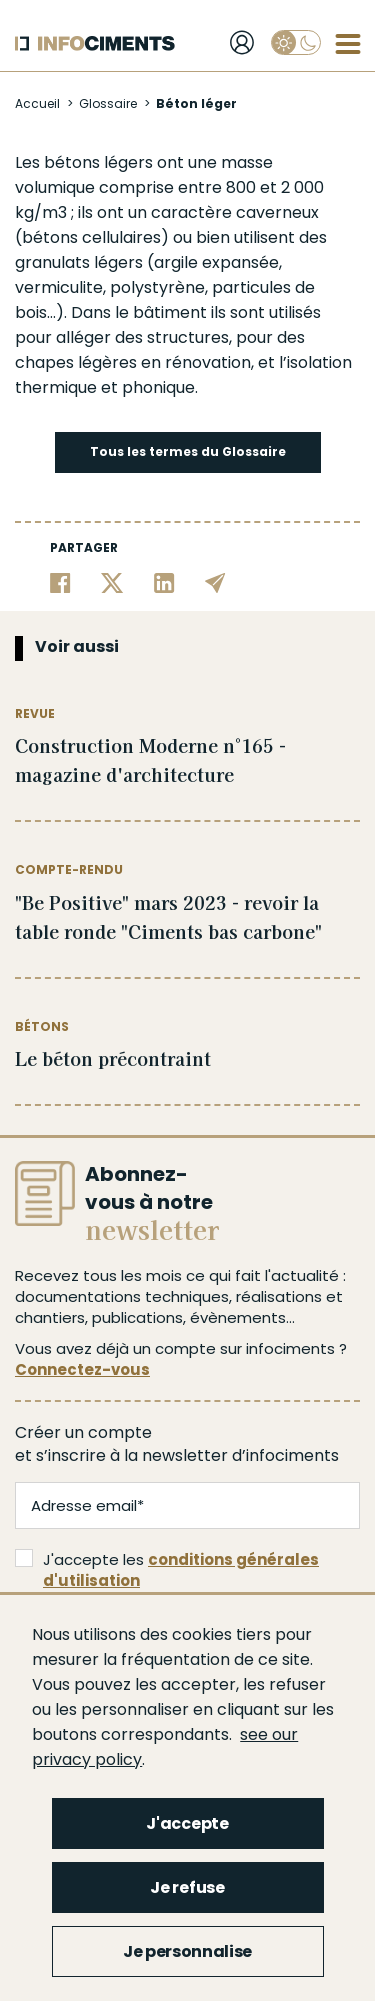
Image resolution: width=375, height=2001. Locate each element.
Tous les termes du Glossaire (188, 451)
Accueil (37, 103)
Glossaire (108, 103)
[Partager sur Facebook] (60, 582)
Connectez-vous (82, 1369)
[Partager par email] (215, 582)
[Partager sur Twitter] (112, 582)
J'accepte (187, 1823)
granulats (52, 262)
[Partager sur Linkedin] (164, 582)
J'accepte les (167, 1570)
